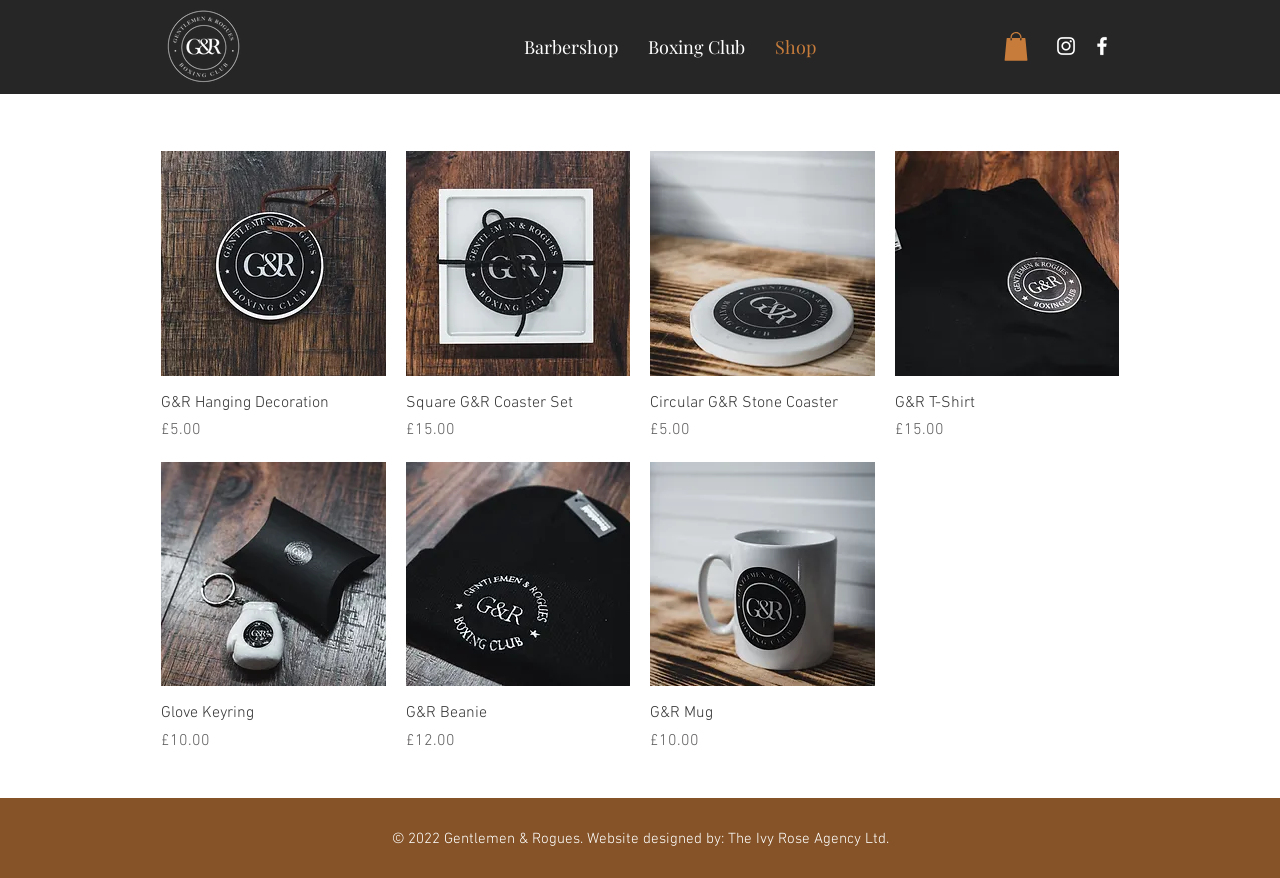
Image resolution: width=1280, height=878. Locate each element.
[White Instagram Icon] (1066, 46)
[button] (1016, 46)
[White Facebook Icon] (1102, 46)
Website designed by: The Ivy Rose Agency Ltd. (738, 839)
